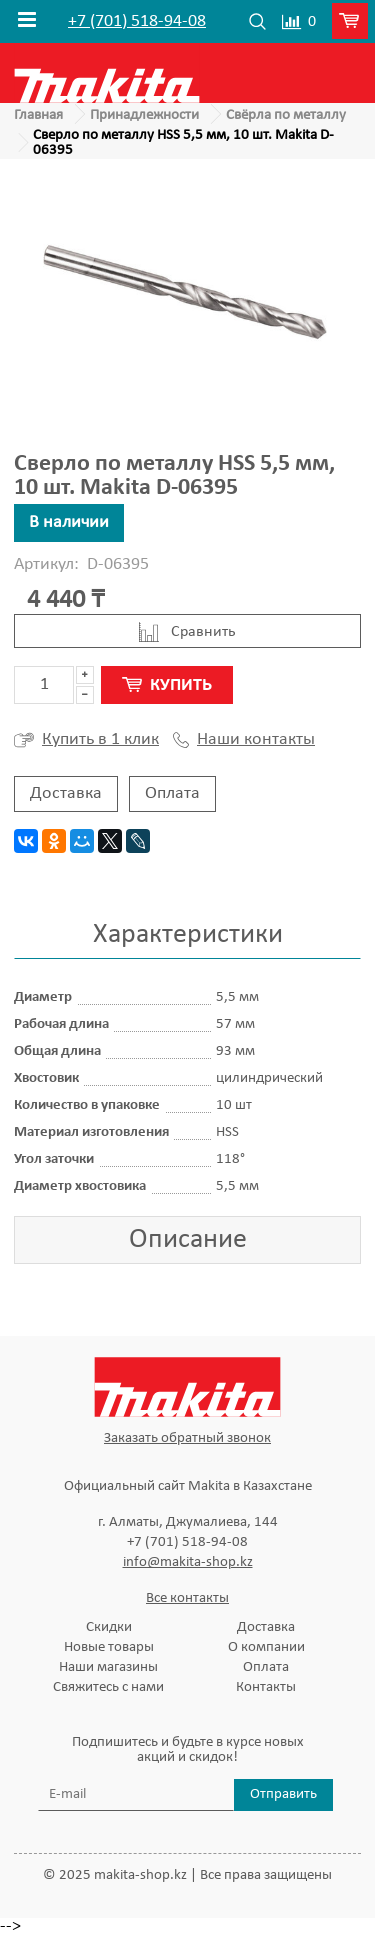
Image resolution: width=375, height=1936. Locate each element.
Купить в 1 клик (86, 740)
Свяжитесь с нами (108, 1687)
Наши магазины (108, 1667)
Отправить (283, 1794)
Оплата (172, 793)
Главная (38, 115)
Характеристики (188, 935)
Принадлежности (144, 115)
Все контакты (187, 1598)
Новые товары (109, 1647)
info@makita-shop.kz (188, 1562)
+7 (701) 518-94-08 (137, 22)
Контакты (266, 1687)
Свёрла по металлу (286, 115)
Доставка (66, 793)
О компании (266, 1647)
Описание (188, 1240)
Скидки (109, 1627)
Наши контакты (244, 740)
